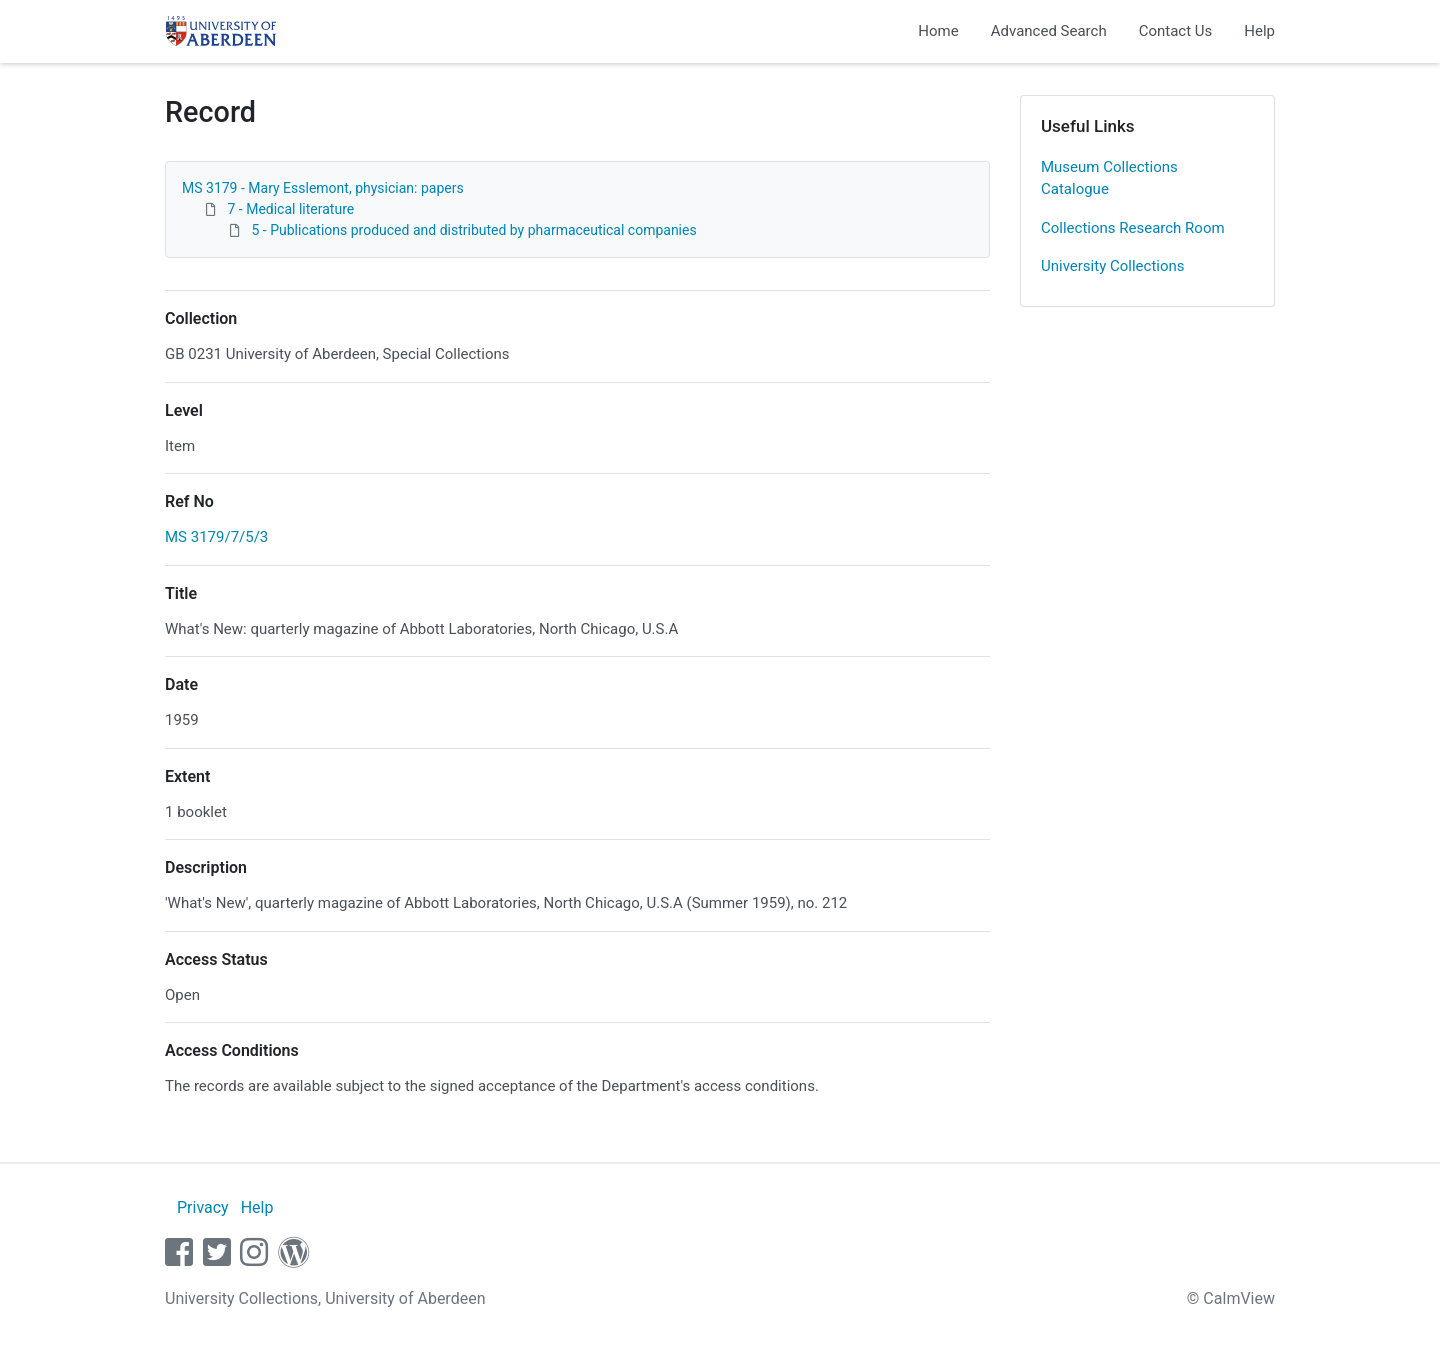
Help (1259, 31)
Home (938, 31)
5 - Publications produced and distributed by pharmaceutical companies (473, 230)
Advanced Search (1049, 31)
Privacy (203, 1207)
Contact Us (1176, 31)
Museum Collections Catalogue (1109, 178)
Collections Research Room (1133, 228)
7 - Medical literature (290, 209)
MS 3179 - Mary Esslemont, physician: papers (323, 188)
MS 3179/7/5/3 (216, 537)
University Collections (1113, 266)
